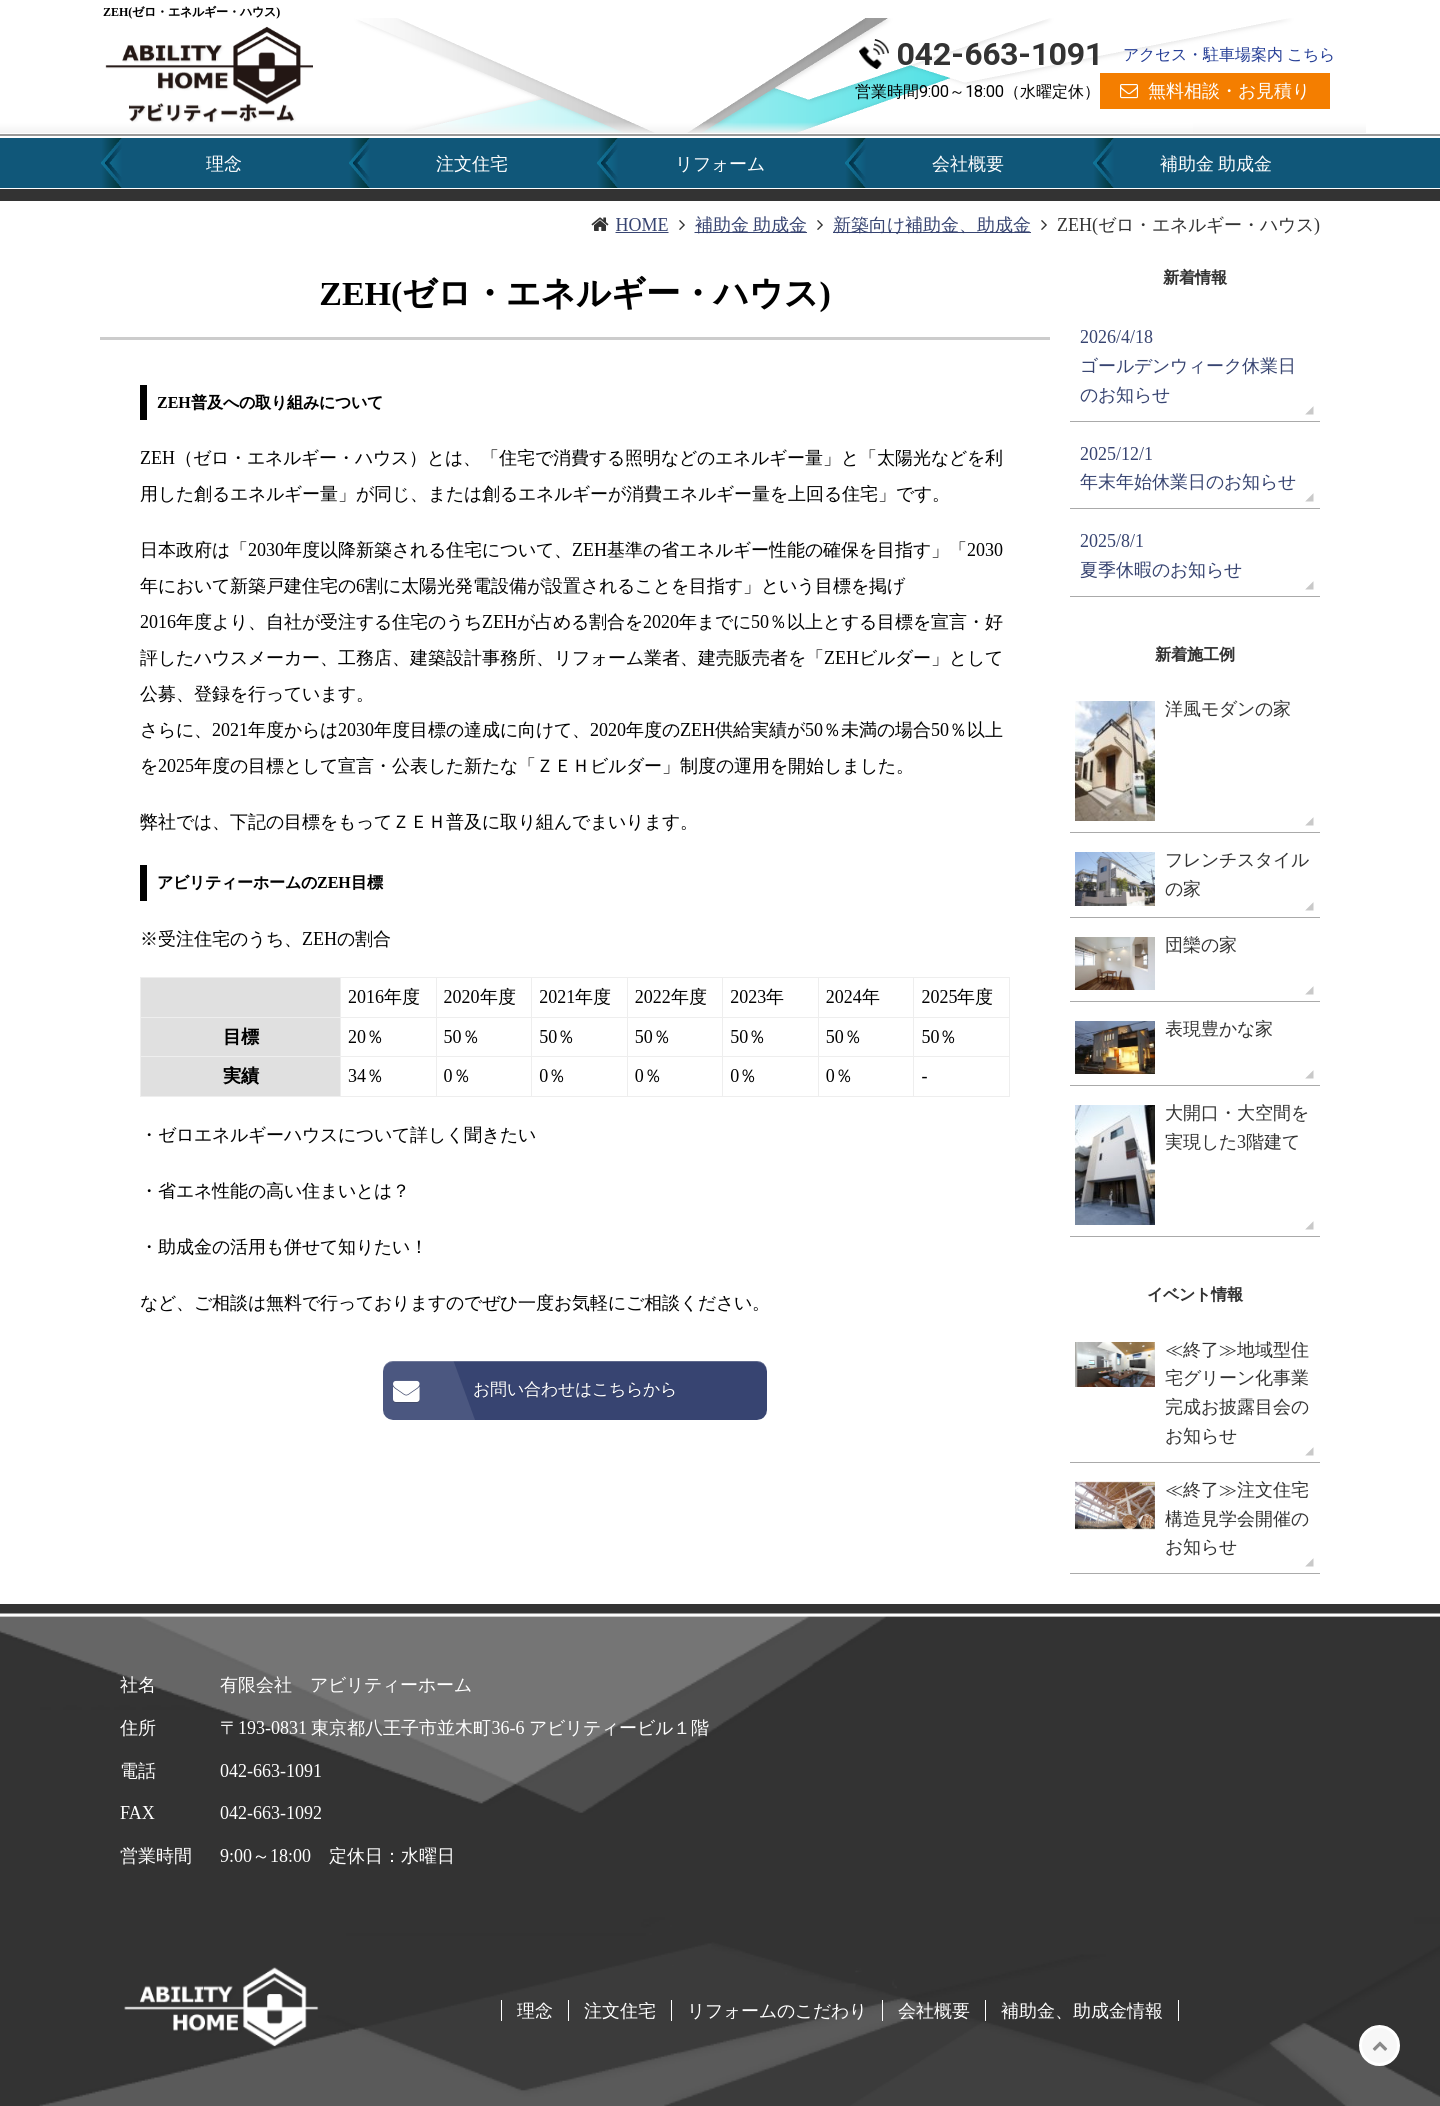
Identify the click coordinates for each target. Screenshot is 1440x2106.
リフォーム (720, 163)
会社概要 (968, 163)
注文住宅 (472, 163)
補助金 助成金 (1216, 163)
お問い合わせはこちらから (575, 1389)
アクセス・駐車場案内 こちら (1229, 54)
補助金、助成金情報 (1082, 2010)
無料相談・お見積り (1229, 90)
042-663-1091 (1000, 54)
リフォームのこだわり (777, 2010)
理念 (224, 163)
